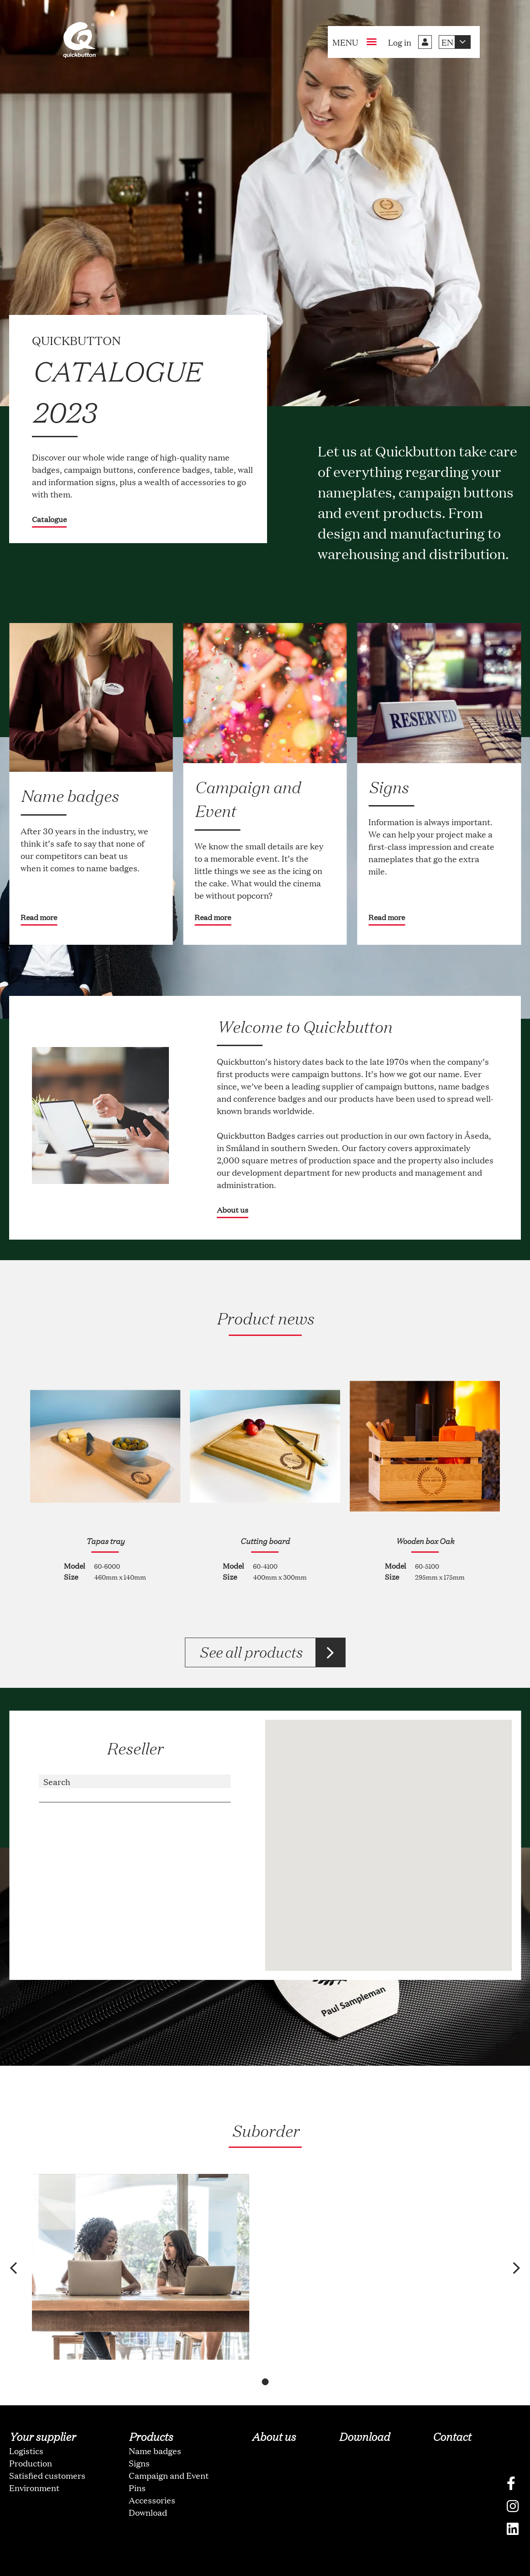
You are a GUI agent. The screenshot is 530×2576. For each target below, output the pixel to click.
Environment (34, 2456)
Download (148, 2481)
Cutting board (264, 1541)
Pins (137, 2456)
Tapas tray (105, 1541)
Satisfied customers (47, 2444)
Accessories (152, 2469)
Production (30, 2432)
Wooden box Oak (425, 1541)
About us (232, 1209)
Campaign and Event (169, 2444)
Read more (39, 917)
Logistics (26, 2419)
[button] (20, 2253)
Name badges (155, 2419)
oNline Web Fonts (265, 2568)
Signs (139, 2432)
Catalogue (49, 519)
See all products (250, 1652)
